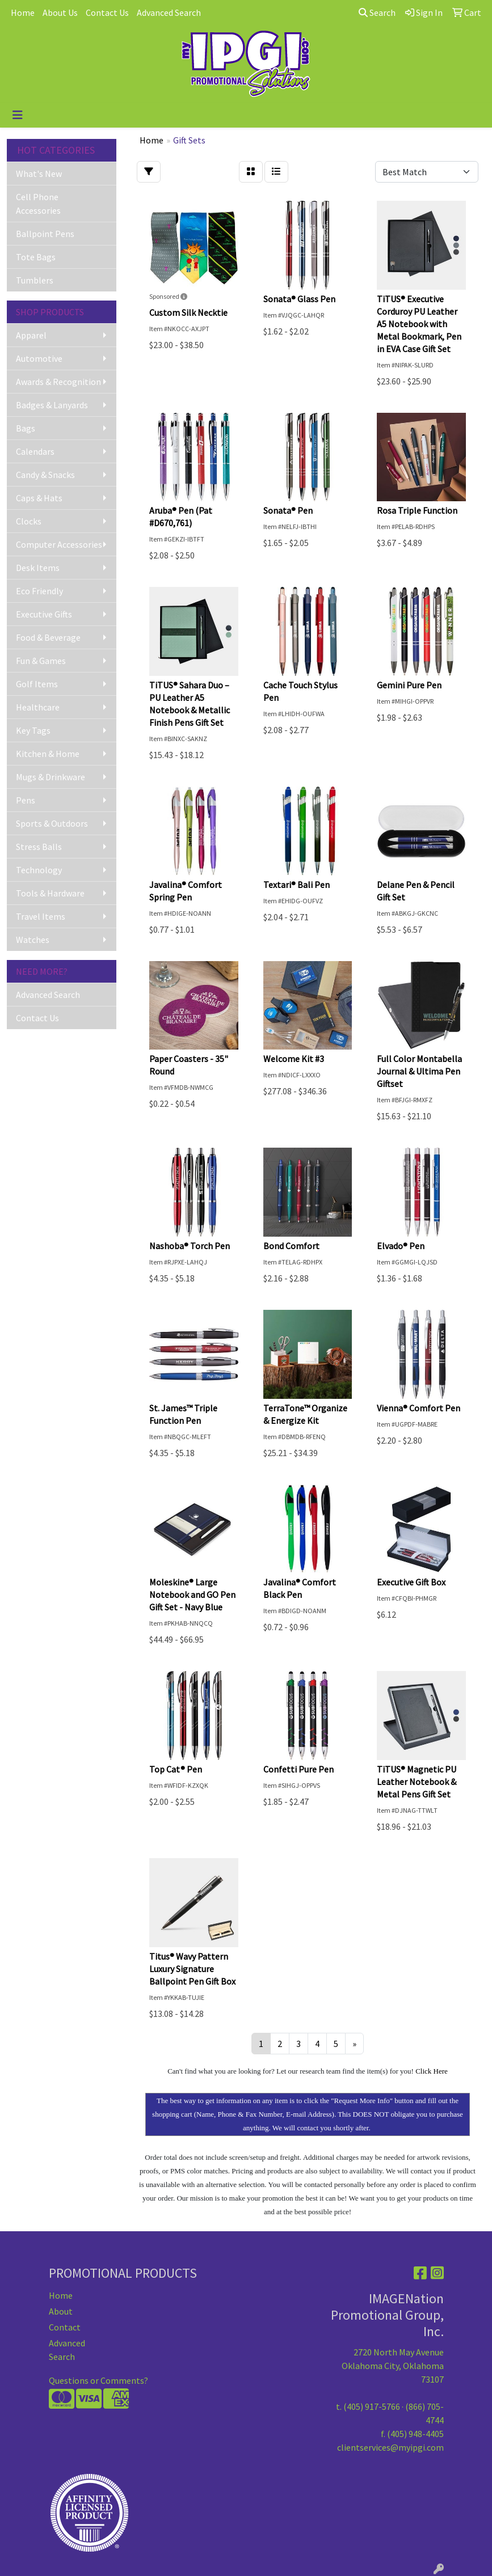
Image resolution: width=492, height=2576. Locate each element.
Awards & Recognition (58, 381)
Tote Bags (36, 257)
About (61, 2311)
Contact (65, 2327)
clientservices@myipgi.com (390, 2447)
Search (377, 12)
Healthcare (38, 707)
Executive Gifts (44, 614)
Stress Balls (39, 846)
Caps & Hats (39, 498)
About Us (60, 12)
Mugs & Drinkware (50, 776)
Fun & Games (41, 660)
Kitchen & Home (47, 753)
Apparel (31, 335)
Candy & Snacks (45, 474)
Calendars (35, 451)
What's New (39, 173)
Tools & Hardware (50, 893)
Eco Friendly (39, 591)
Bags (25, 428)
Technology (39, 869)
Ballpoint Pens (45, 233)
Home (23, 12)
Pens (25, 800)
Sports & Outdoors (52, 823)
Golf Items (37, 684)
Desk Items (38, 567)
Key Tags (33, 730)
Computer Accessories (59, 544)
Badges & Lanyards (52, 405)
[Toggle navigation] (18, 115)
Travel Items (40, 916)
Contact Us (107, 12)
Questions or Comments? (98, 2380)
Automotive (39, 358)
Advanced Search (169, 12)
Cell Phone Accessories (38, 203)
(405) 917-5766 (371, 2406)
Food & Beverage (48, 637)
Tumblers (34, 280)
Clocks (28, 521)
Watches (32, 939)
